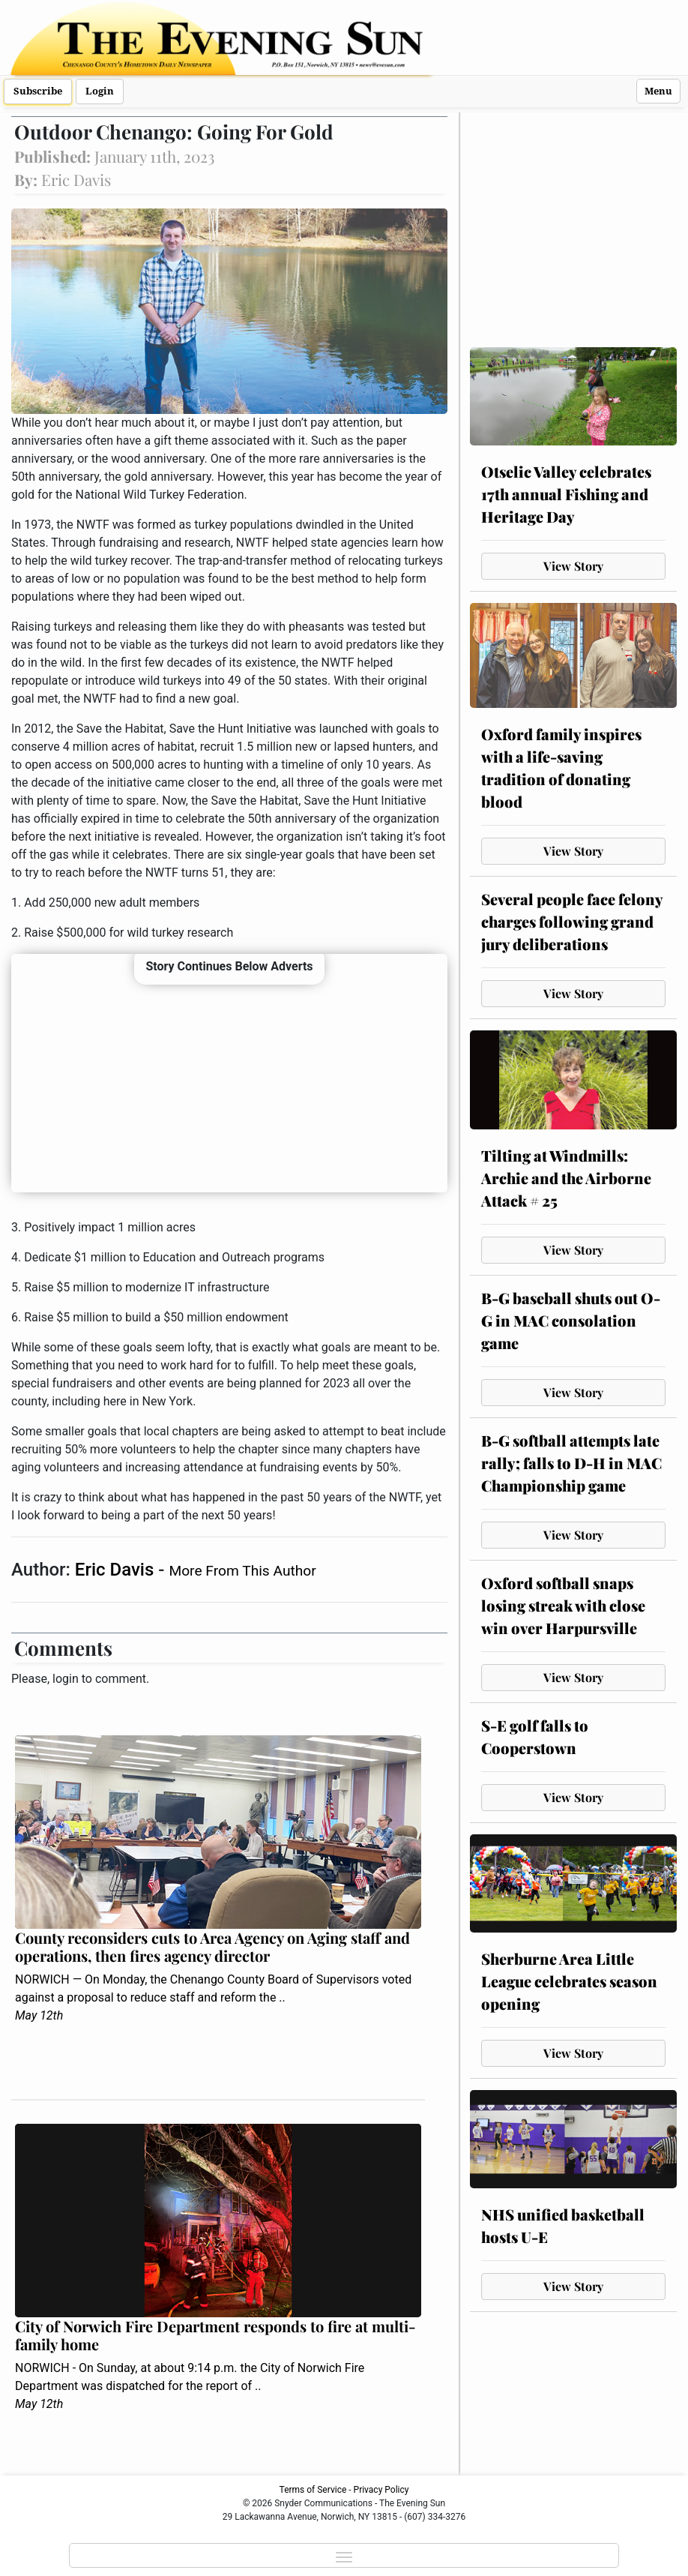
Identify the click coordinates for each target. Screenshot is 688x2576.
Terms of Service (313, 2490)
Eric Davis (116, 1569)
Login (99, 91)
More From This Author (242, 1570)
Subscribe (37, 91)
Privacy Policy (381, 2490)
